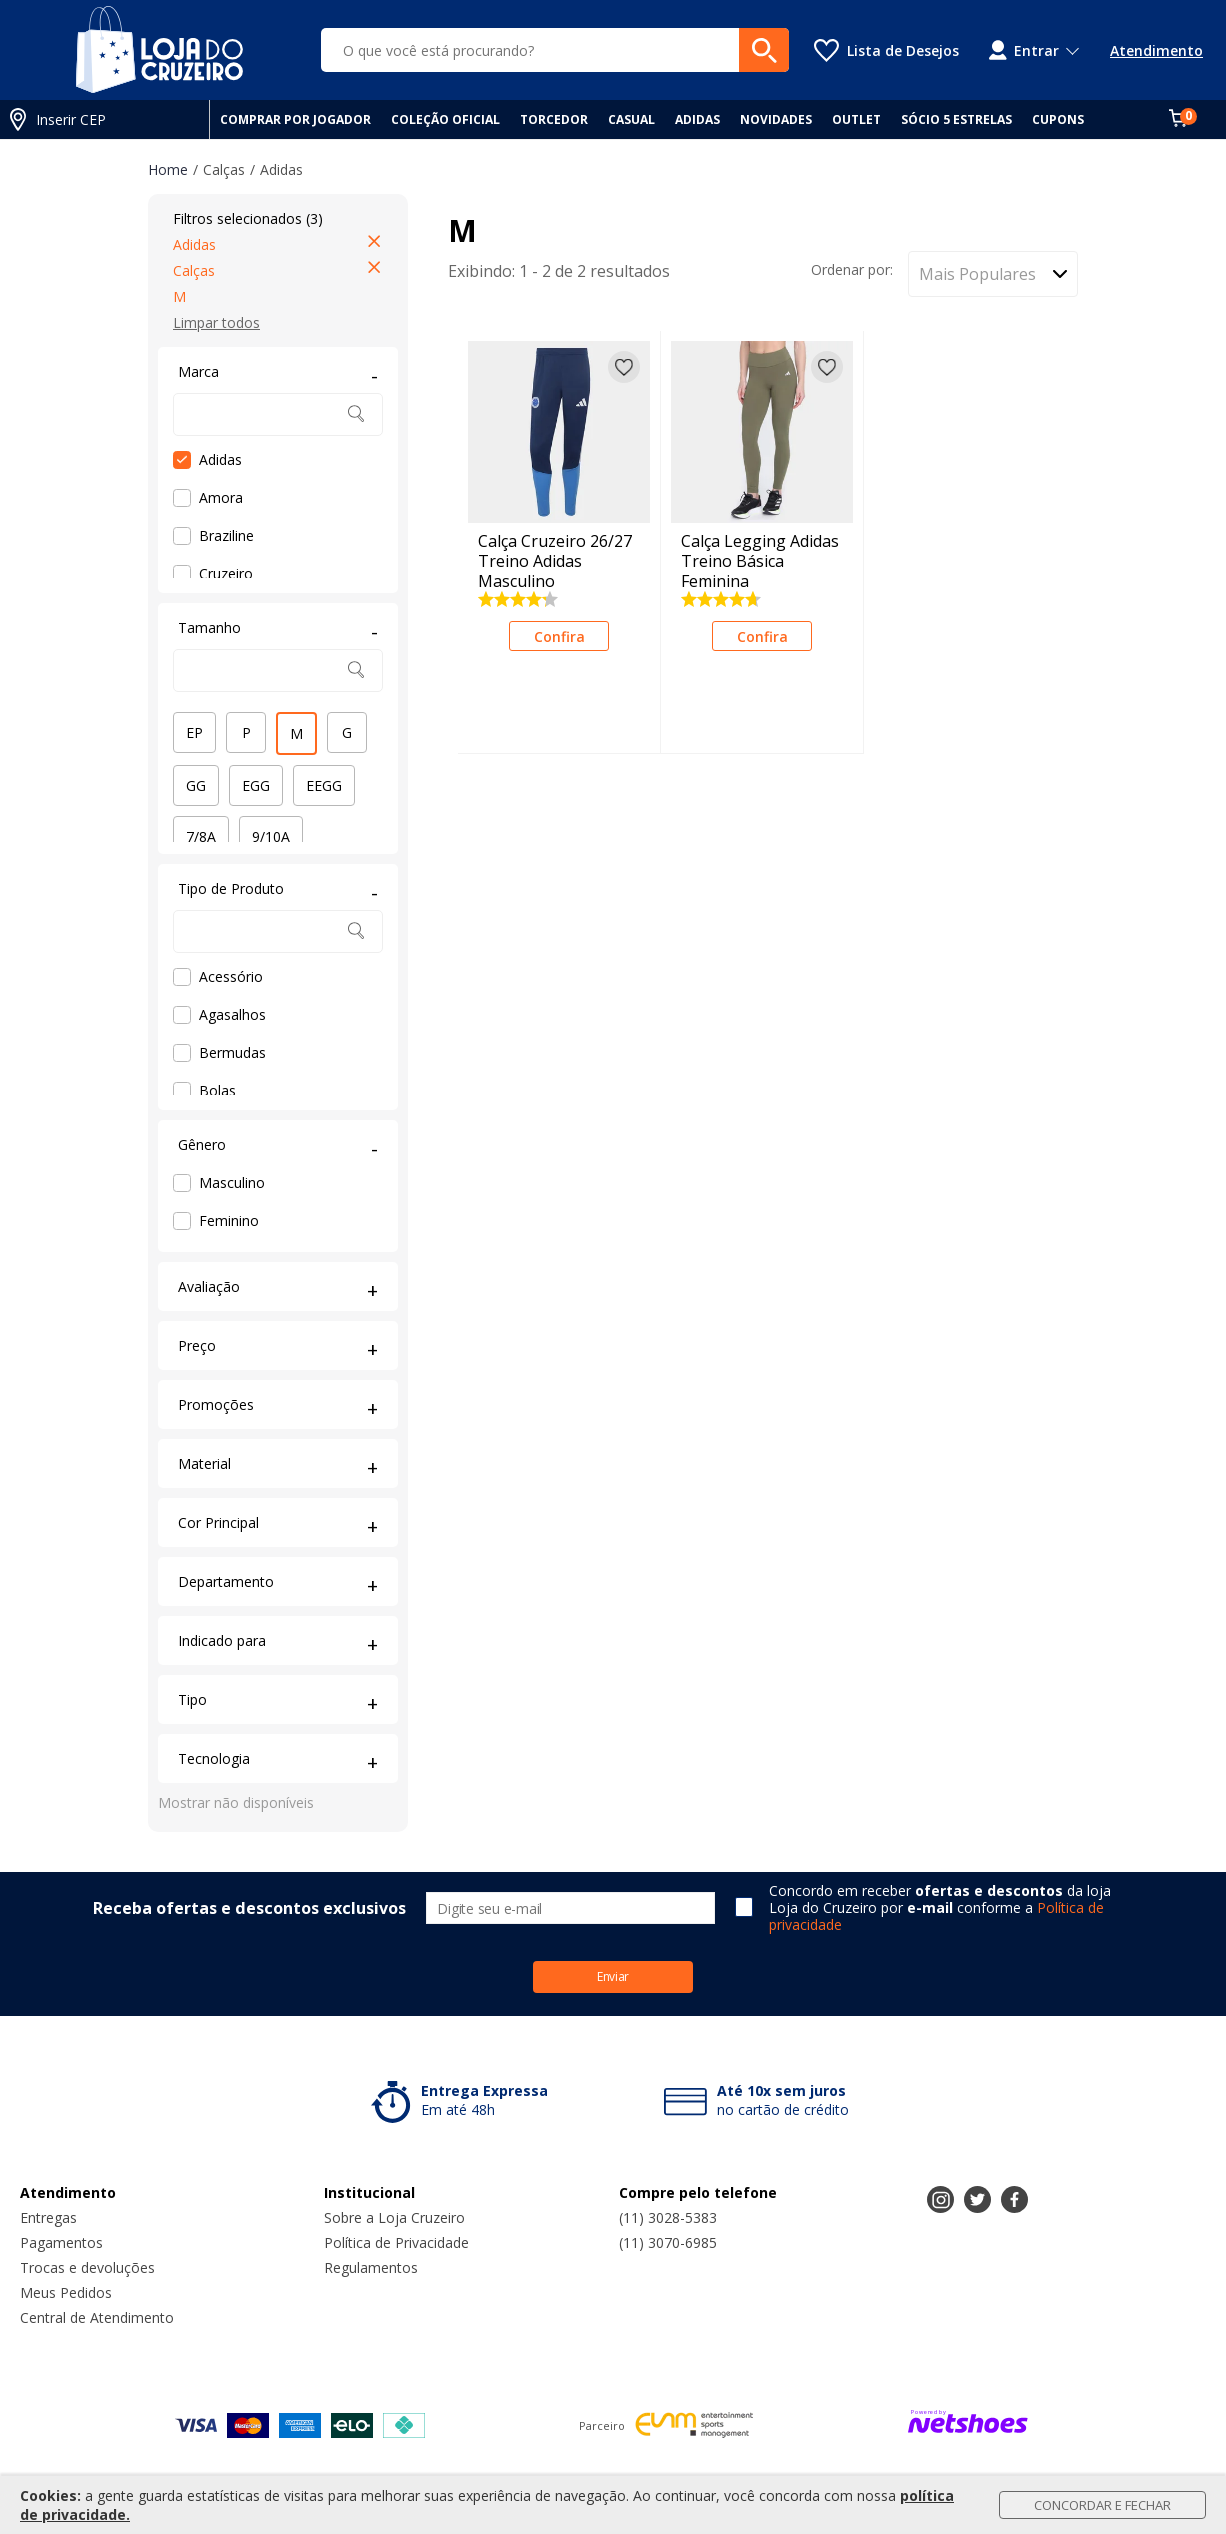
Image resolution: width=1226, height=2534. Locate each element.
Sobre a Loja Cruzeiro (394, 2217)
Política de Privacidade (396, 2242)
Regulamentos (371, 2267)
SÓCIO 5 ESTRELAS (956, 119)
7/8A (201, 836)
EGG (256, 785)
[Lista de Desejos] (886, 50)
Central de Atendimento (97, 2317)
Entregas (48, 2217)
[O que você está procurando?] (555, 50)
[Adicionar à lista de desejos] (624, 367)
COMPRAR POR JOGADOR (295, 119)
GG (196, 785)
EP (194, 732)
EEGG (324, 785)
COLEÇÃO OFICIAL (445, 119)
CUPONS (1058, 119)
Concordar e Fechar (1102, 2505)
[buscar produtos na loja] (764, 50)
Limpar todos (216, 322)
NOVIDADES (776, 119)
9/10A (271, 836)
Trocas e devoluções (87, 2267)
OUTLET (856, 119)
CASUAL (631, 119)
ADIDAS (697, 119)
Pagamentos (61, 2242)
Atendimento (1156, 50)
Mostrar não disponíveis (236, 1802)
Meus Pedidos (66, 2292)
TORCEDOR (554, 119)
